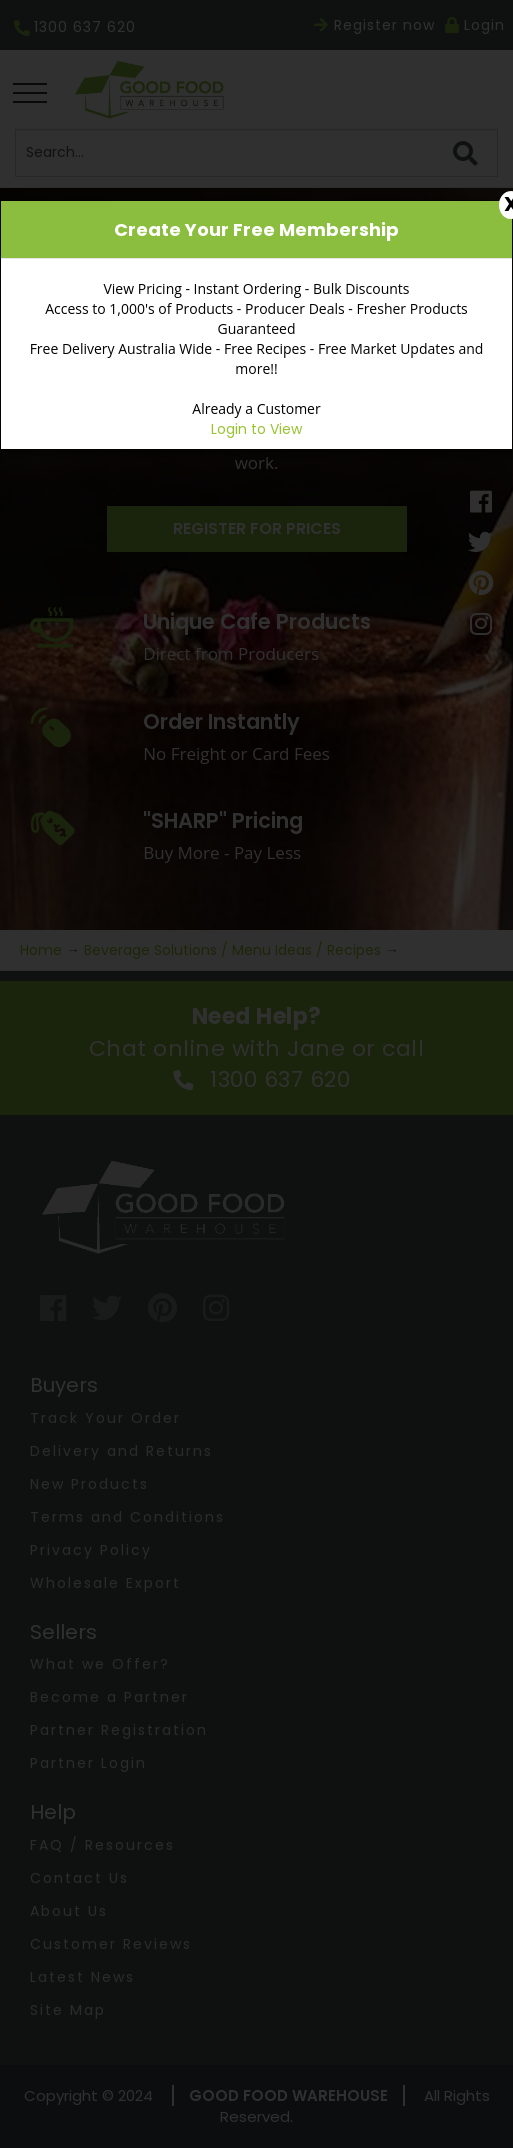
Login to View (256, 429)
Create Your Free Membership (256, 229)
